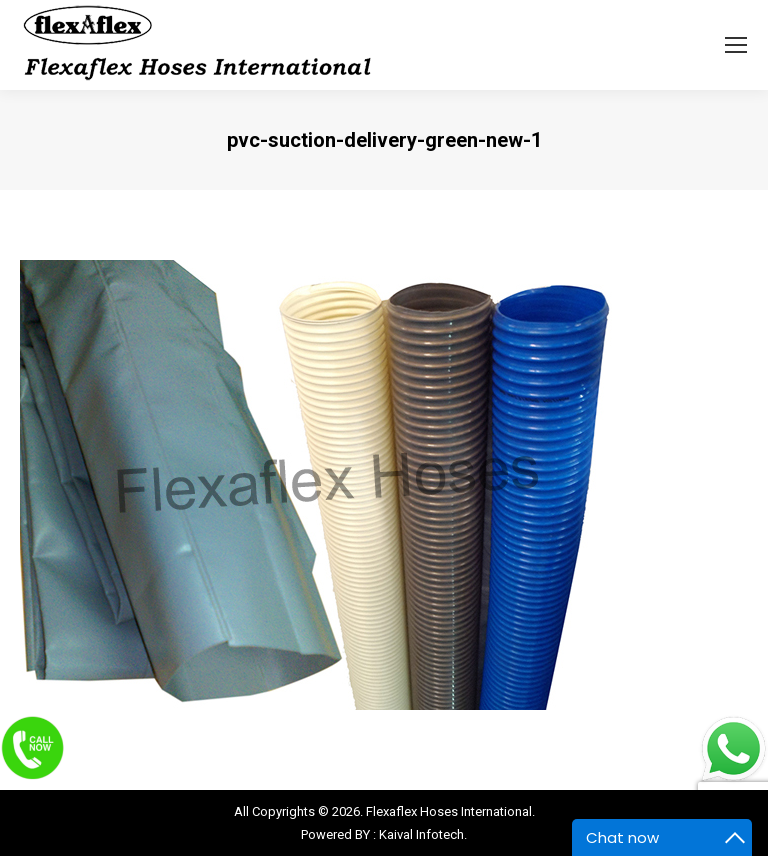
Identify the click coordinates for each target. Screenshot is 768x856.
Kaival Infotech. (423, 834)
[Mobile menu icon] (736, 45)
